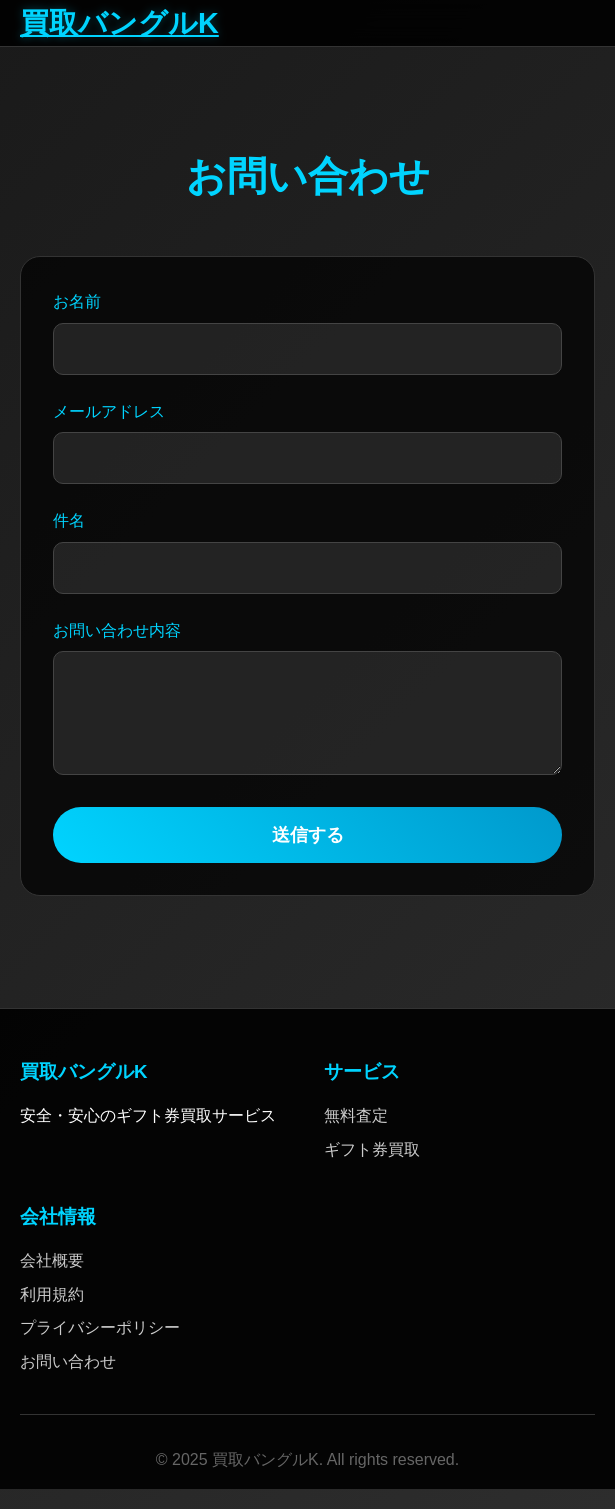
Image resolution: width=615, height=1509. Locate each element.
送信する (308, 855)
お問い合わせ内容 (117, 630)
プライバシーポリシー (100, 1347)
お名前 (77, 301)
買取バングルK (119, 23)
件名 (69, 520)
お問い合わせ (68, 1381)
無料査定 (356, 1135)
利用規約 (52, 1314)
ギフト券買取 (372, 1169)
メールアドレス (109, 411)
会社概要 (52, 1280)
